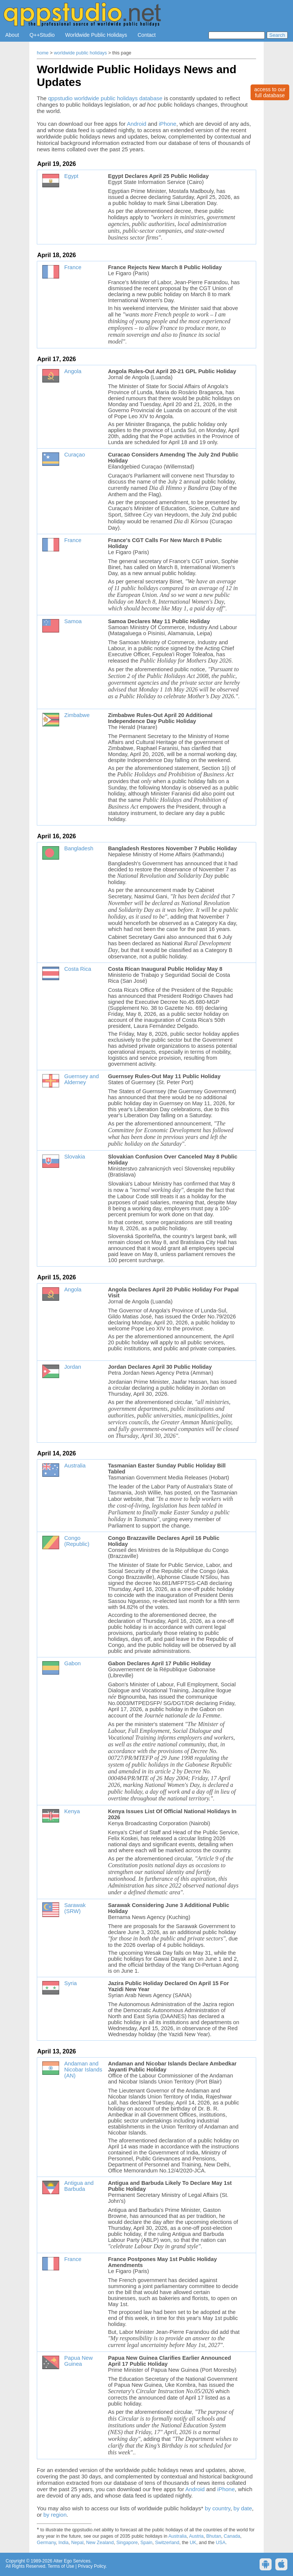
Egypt (71, 176)
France (73, 267)
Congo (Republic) (76, 1541)
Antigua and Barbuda (79, 2186)
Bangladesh (78, 848)
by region (55, 2514)
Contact (146, 35)
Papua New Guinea (78, 2361)
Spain (146, 2542)
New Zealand (100, 2542)
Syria (70, 1983)
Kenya (72, 1811)
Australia (75, 1466)
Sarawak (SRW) (75, 1908)
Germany (46, 2542)
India (63, 2542)
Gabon (72, 1663)
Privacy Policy (92, 2566)
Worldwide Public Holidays (96, 35)
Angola (73, 371)
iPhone (168, 124)
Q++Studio (42, 35)
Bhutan (213, 2536)
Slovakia (74, 1157)
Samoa (73, 621)
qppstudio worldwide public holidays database (105, 98)
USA (221, 2542)
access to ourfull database (269, 92)
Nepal (77, 2542)
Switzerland (167, 2542)
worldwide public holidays (80, 53)
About (12, 35)
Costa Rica (77, 969)
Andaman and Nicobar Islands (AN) (83, 2070)
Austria (196, 2536)
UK (193, 2542)
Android (136, 124)
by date (243, 2508)
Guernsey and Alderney (81, 1079)
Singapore (127, 2542)
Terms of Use (61, 2566)
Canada (232, 2536)
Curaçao (74, 455)
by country (217, 2508)
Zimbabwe (77, 715)
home (42, 53)
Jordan (72, 1367)
